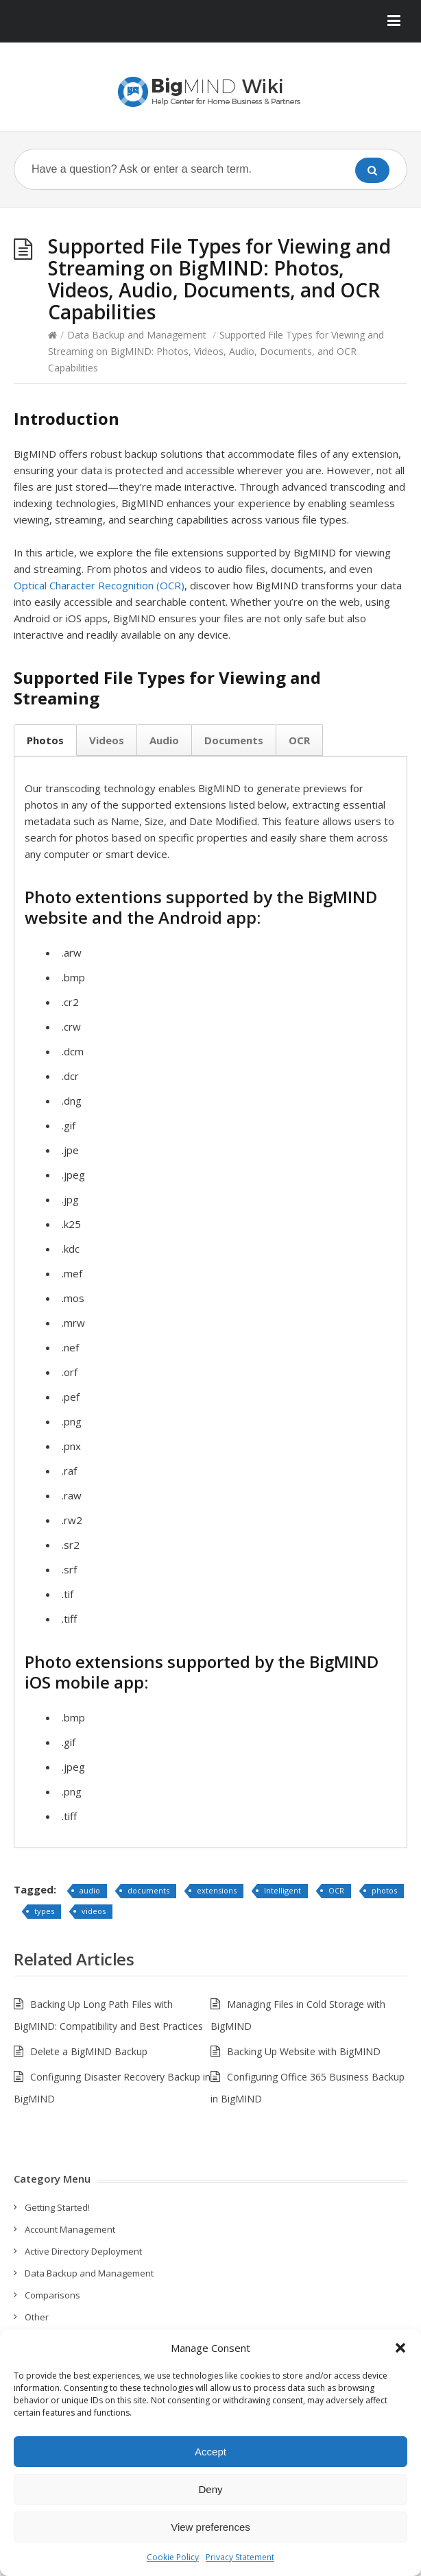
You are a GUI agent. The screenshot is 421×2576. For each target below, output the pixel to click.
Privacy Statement (240, 2557)
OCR (299, 740)
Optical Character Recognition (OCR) (99, 585)
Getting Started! (57, 2207)
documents (148, 1890)
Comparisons (52, 2295)
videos (94, 1911)
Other (37, 2317)
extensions (217, 1890)
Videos (106, 740)
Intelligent (282, 1890)
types (44, 1911)
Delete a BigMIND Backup (88, 2051)
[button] (400, 2348)
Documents (233, 740)
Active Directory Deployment (83, 2251)
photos (384, 1890)
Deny (210, 2489)
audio (90, 1890)
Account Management (70, 2229)
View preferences (210, 2527)
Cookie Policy (173, 2557)
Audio (164, 740)
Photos (45, 740)
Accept (210, 2451)
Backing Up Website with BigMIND (304, 2051)
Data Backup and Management (136, 334)
